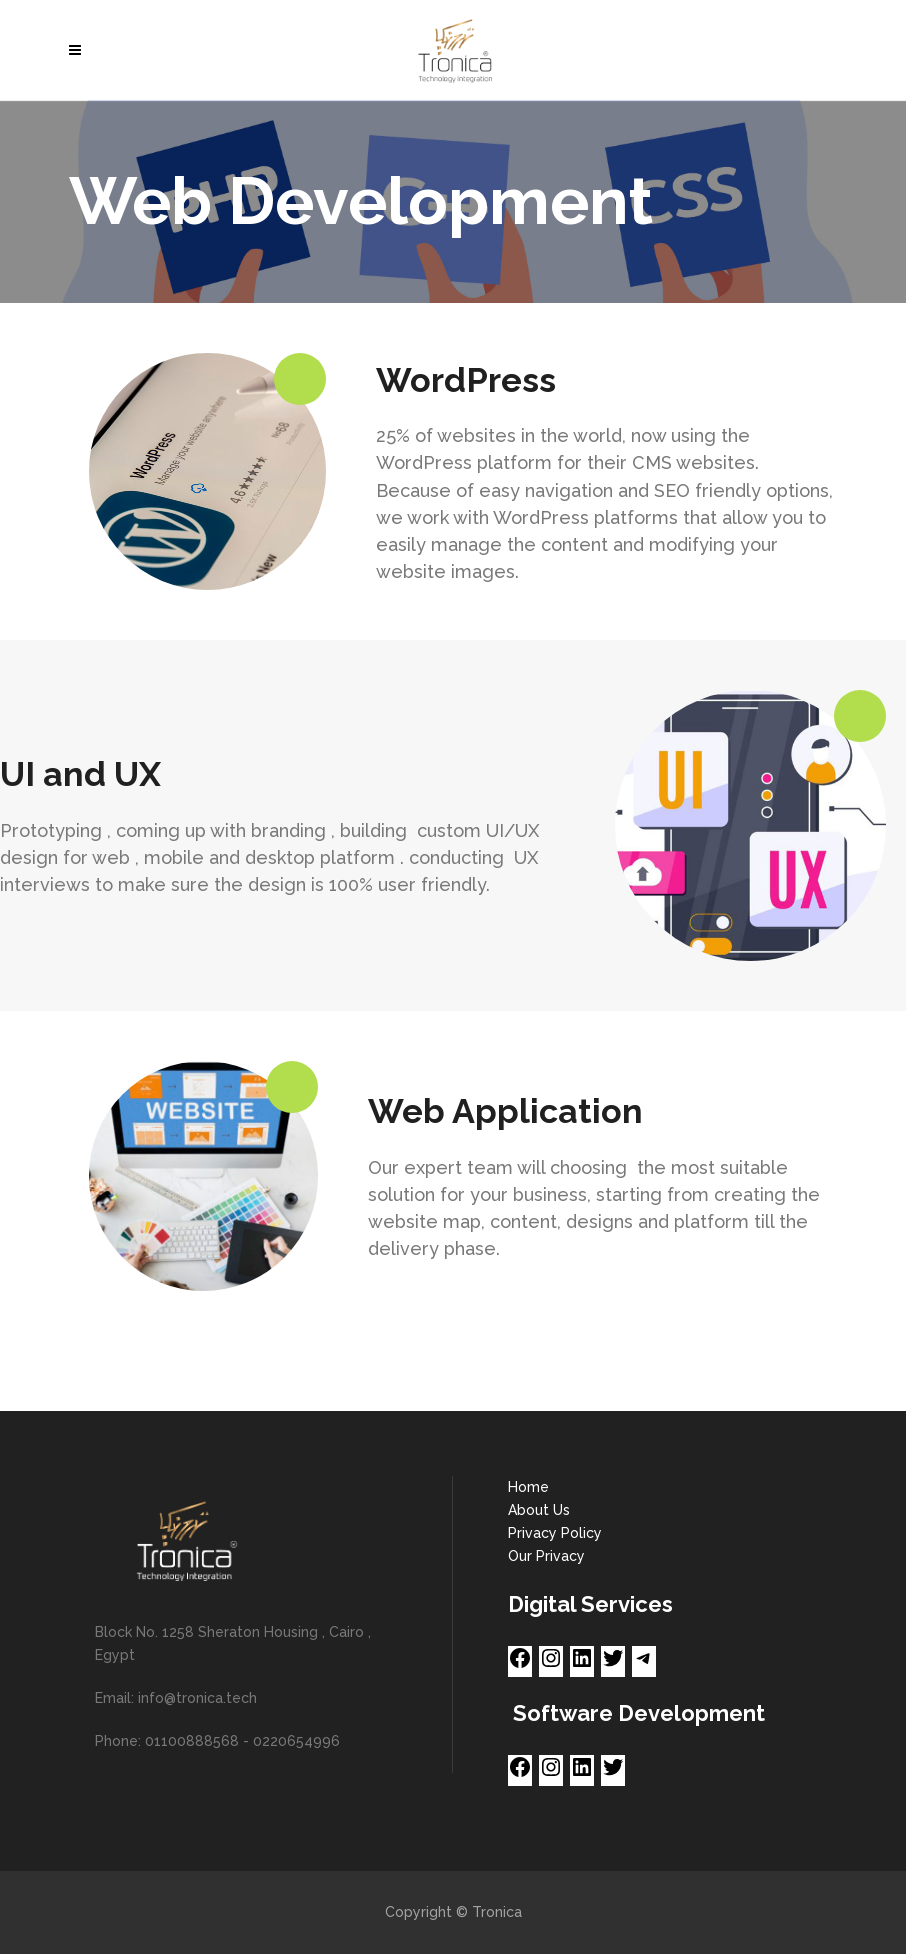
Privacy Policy (555, 1533)
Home (528, 1487)
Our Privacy (546, 1556)
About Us (539, 1510)
